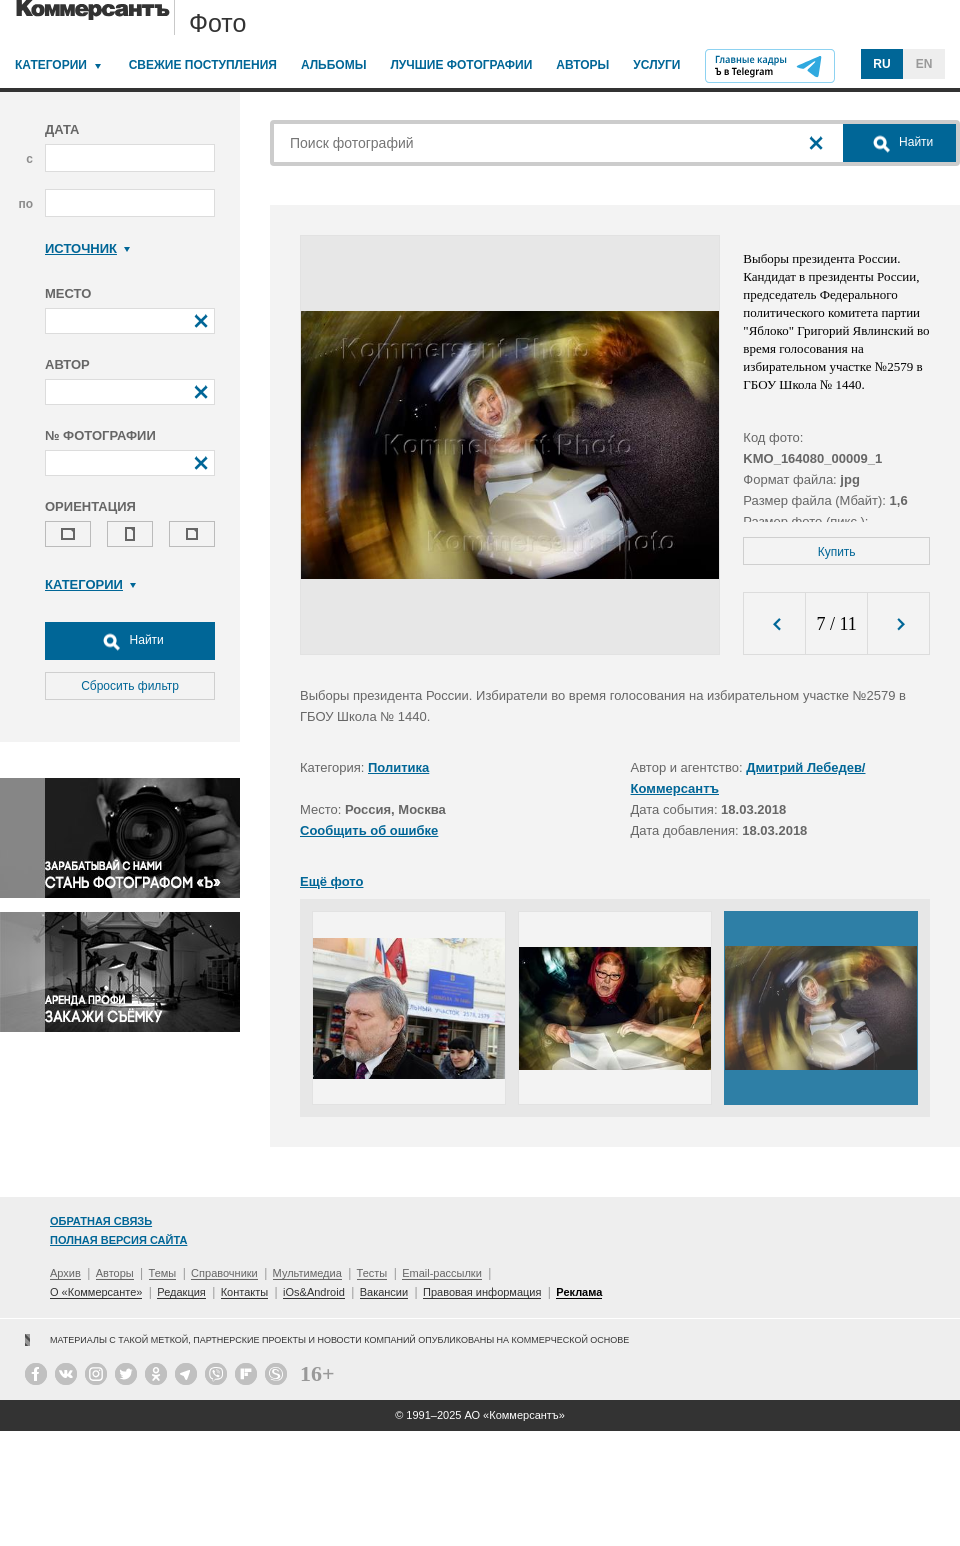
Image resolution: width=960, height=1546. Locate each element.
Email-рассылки (442, 1273)
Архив (65, 1273)
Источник (87, 248)
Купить (837, 552)
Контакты (245, 1292)
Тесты (372, 1273)
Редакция (181, 1292)
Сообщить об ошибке (369, 830)
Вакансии (384, 1292)
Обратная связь (101, 1221)
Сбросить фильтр (130, 686)
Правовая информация (482, 1292)
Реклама (579, 1292)
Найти (130, 641)
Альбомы (334, 65)
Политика (398, 767)
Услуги (656, 65)
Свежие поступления (203, 65)
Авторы (582, 65)
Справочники (224, 1273)
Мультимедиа (307, 1273)
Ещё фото (331, 881)
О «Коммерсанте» (96, 1292)
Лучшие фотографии (461, 65)
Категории (51, 65)
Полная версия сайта (118, 1240)
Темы (163, 1273)
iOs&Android (314, 1292)
